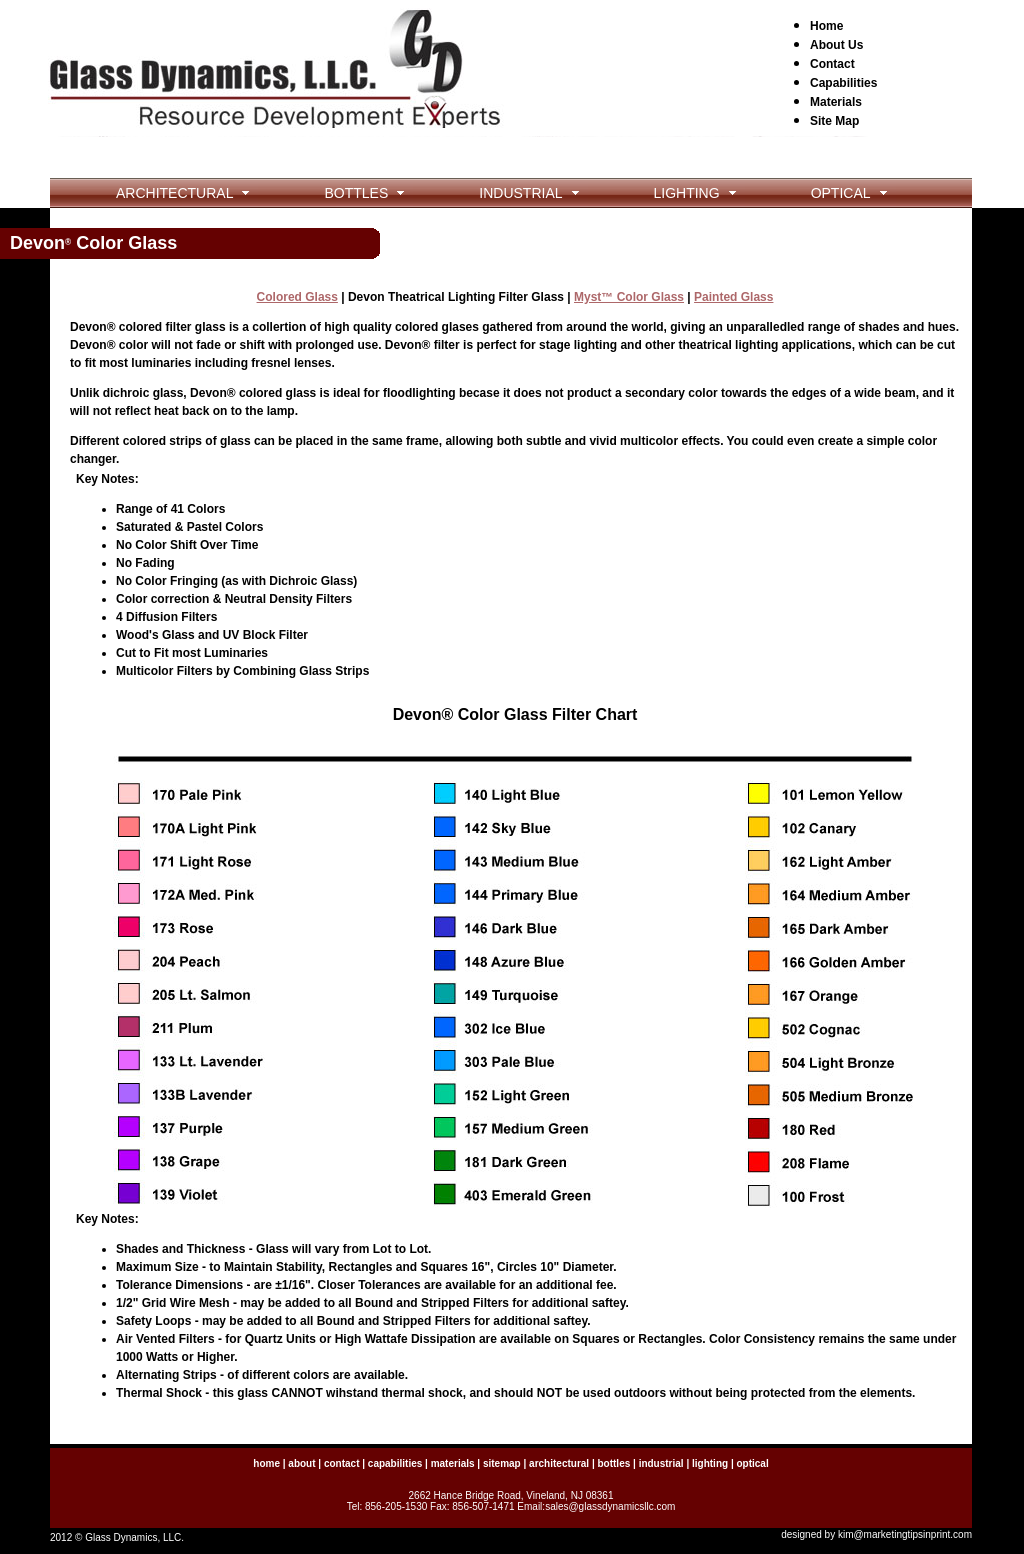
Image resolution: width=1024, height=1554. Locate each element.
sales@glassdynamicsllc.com (610, 1506)
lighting (710, 1463)
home (266, 1463)
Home (826, 26)
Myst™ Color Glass (629, 297)
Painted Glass (733, 297)
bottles (613, 1463)
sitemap (502, 1463)
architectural (559, 1463)
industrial (661, 1463)
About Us (836, 45)
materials (453, 1463)
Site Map (834, 121)
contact (342, 1463)
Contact (832, 64)
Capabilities (843, 83)
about (301, 1463)
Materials (836, 102)
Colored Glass (297, 297)
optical (752, 1463)
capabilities (395, 1463)
